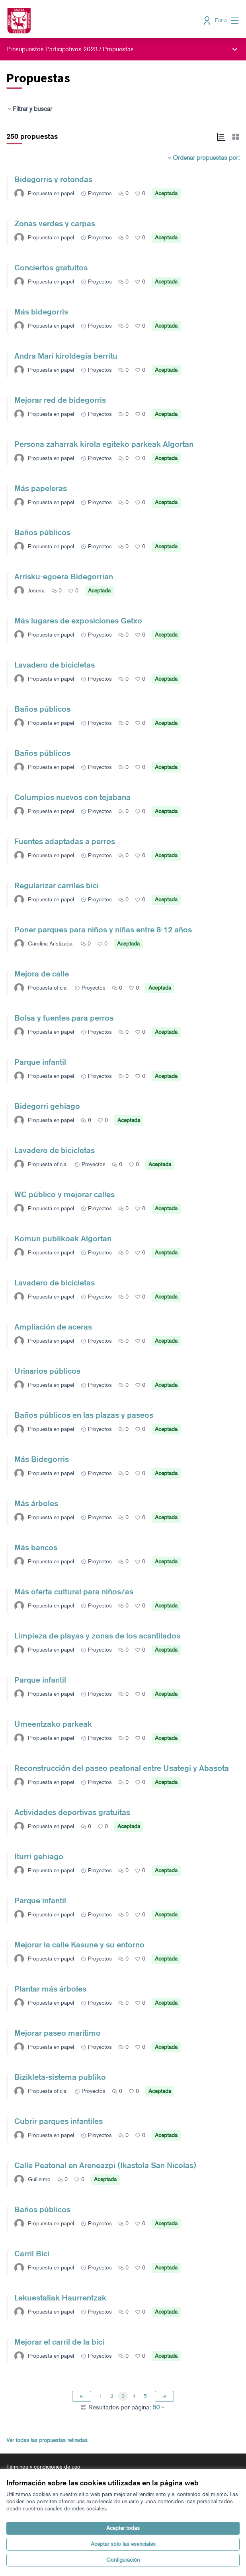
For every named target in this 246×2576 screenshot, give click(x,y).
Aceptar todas (123, 2528)
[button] (221, 136)
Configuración (123, 2560)
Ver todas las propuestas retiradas (47, 2440)
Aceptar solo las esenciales (123, 2544)
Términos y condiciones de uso (43, 2466)
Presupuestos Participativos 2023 (52, 49)
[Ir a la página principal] (93, 20)
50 (159, 2407)
